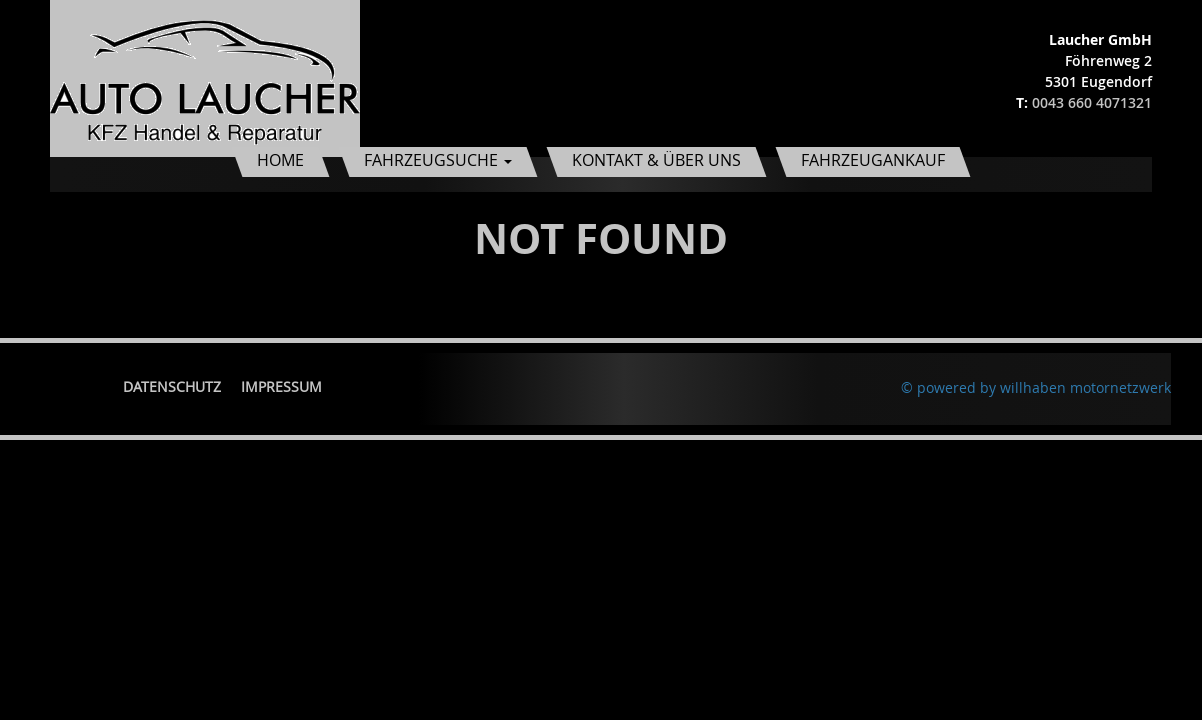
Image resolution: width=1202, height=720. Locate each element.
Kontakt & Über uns (656, 160)
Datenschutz (172, 386)
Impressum (281, 386)
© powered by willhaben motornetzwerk (1036, 387)
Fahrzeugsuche (438, 160)
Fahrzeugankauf (873, 160)
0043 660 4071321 (1092, 102)
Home (280, 160)
